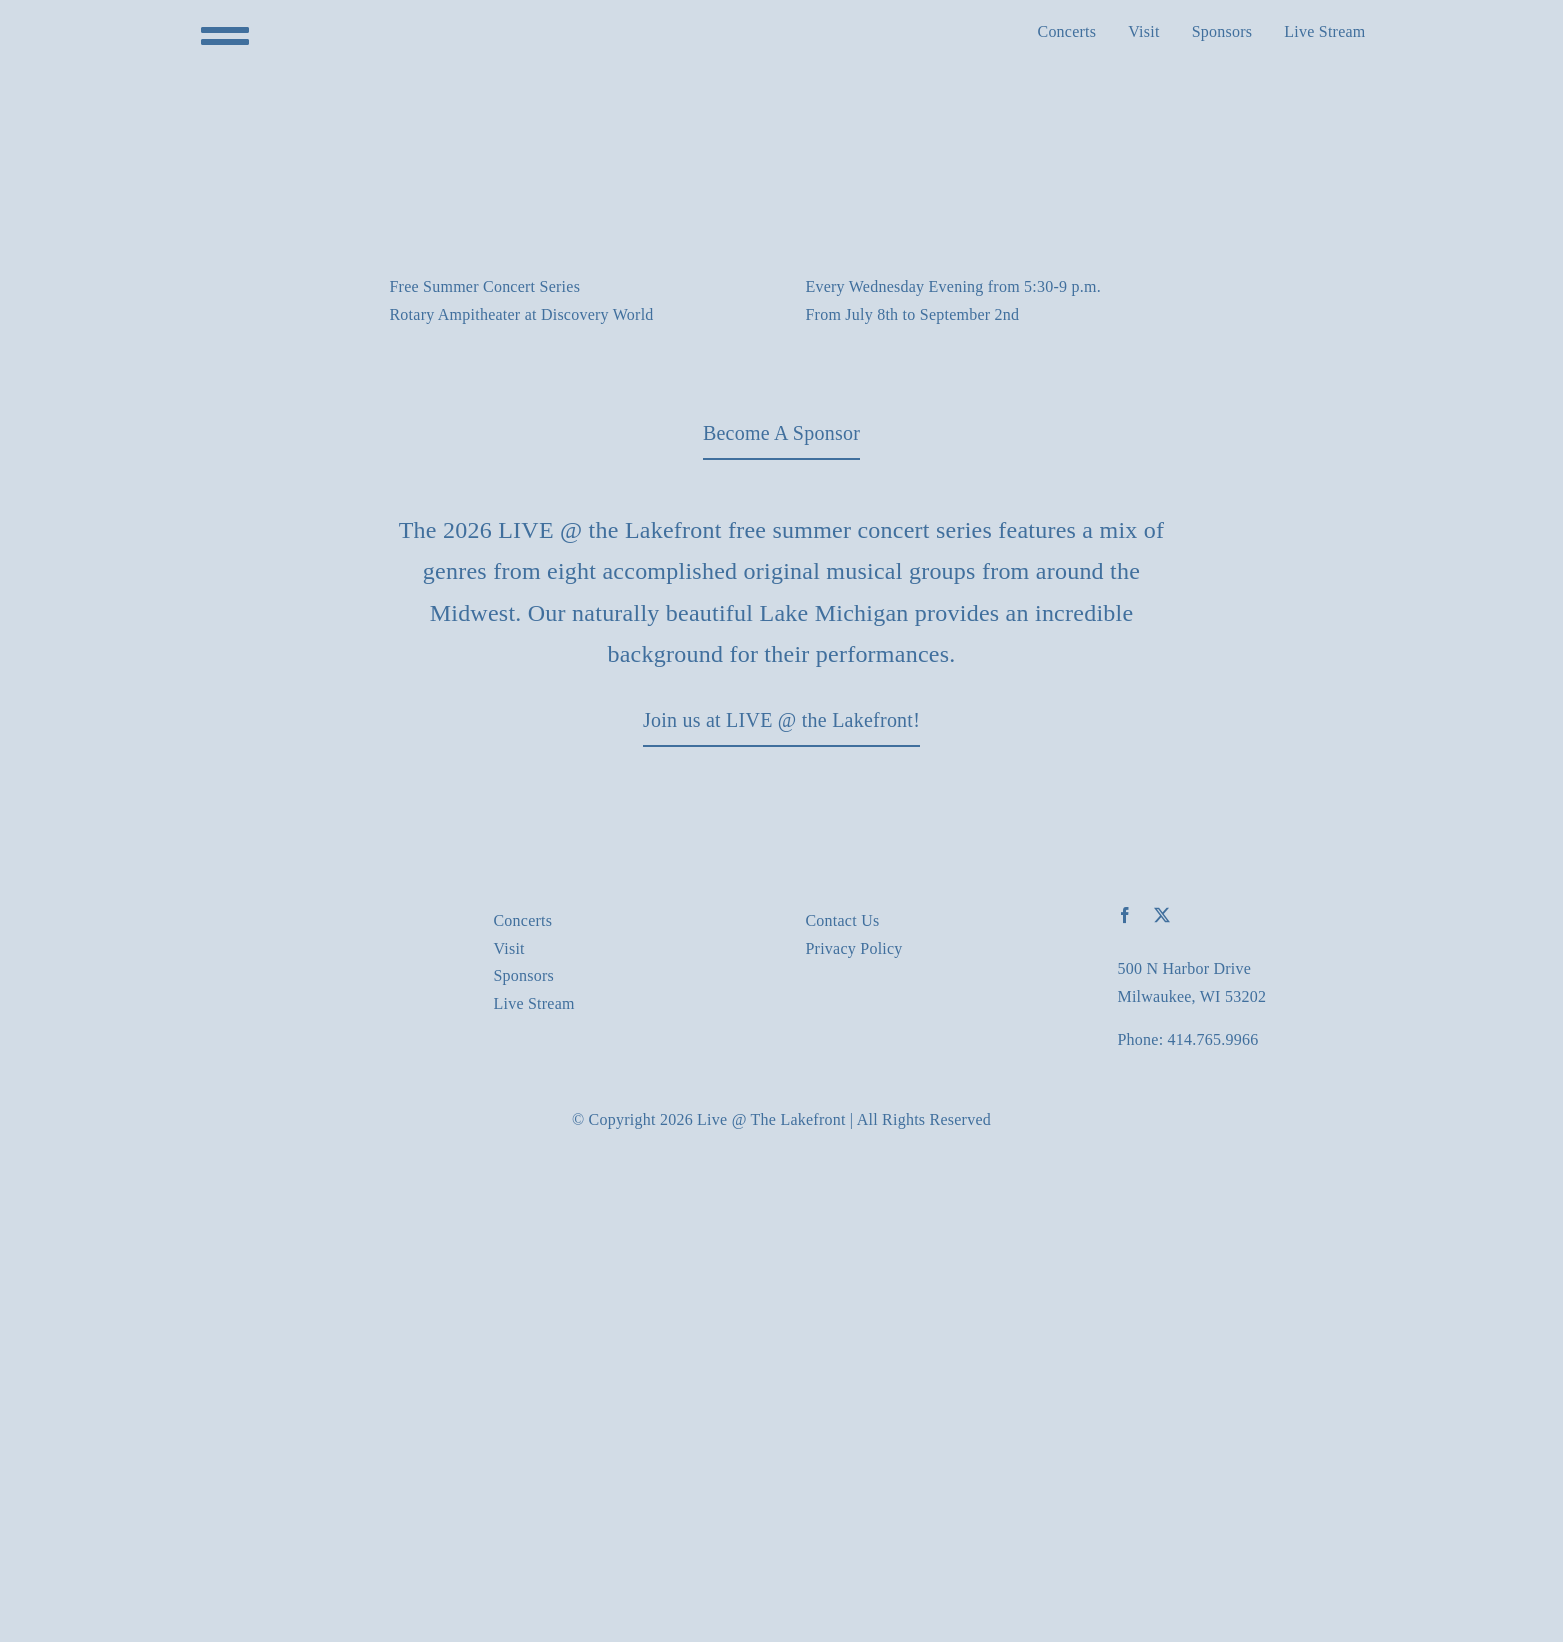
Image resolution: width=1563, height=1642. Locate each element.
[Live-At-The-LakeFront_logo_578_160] (313, 914)
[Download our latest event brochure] (781, 434)
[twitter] (1162, 915)
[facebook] (1125, 915)
